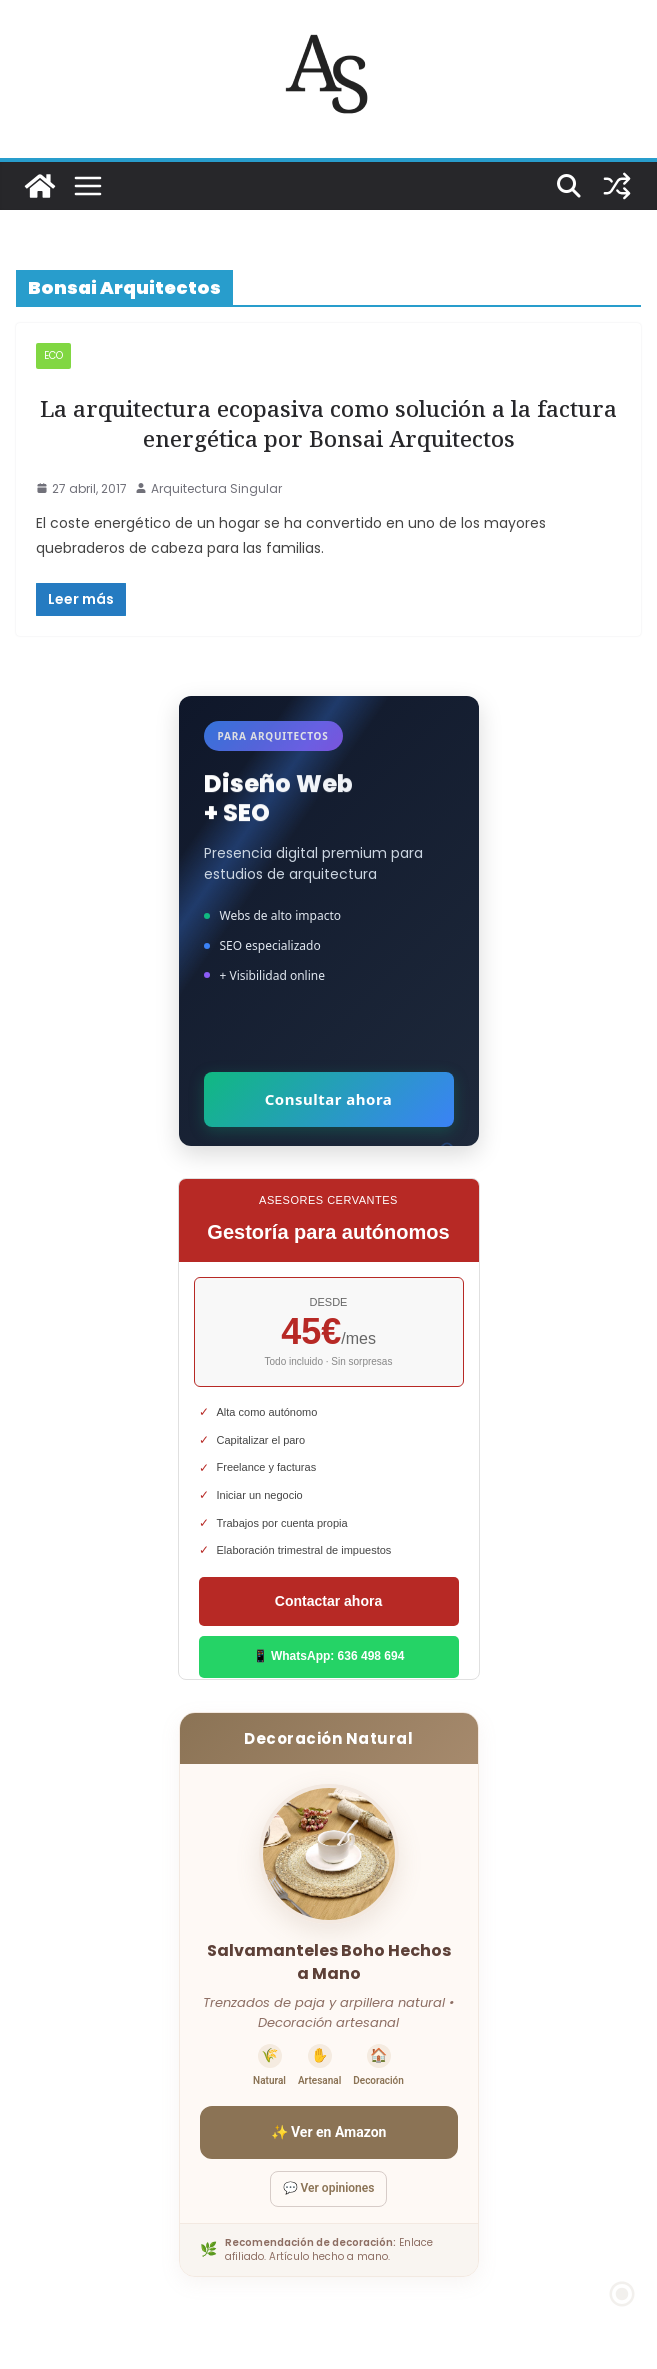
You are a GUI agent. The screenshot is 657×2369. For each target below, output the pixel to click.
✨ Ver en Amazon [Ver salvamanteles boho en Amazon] (329, 2132)
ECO (53, 355)
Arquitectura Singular (216, 488)
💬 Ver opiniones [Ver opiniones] (329, 2188)
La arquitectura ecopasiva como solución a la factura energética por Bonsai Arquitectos (328, 423)
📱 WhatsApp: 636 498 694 (329, 1656)
